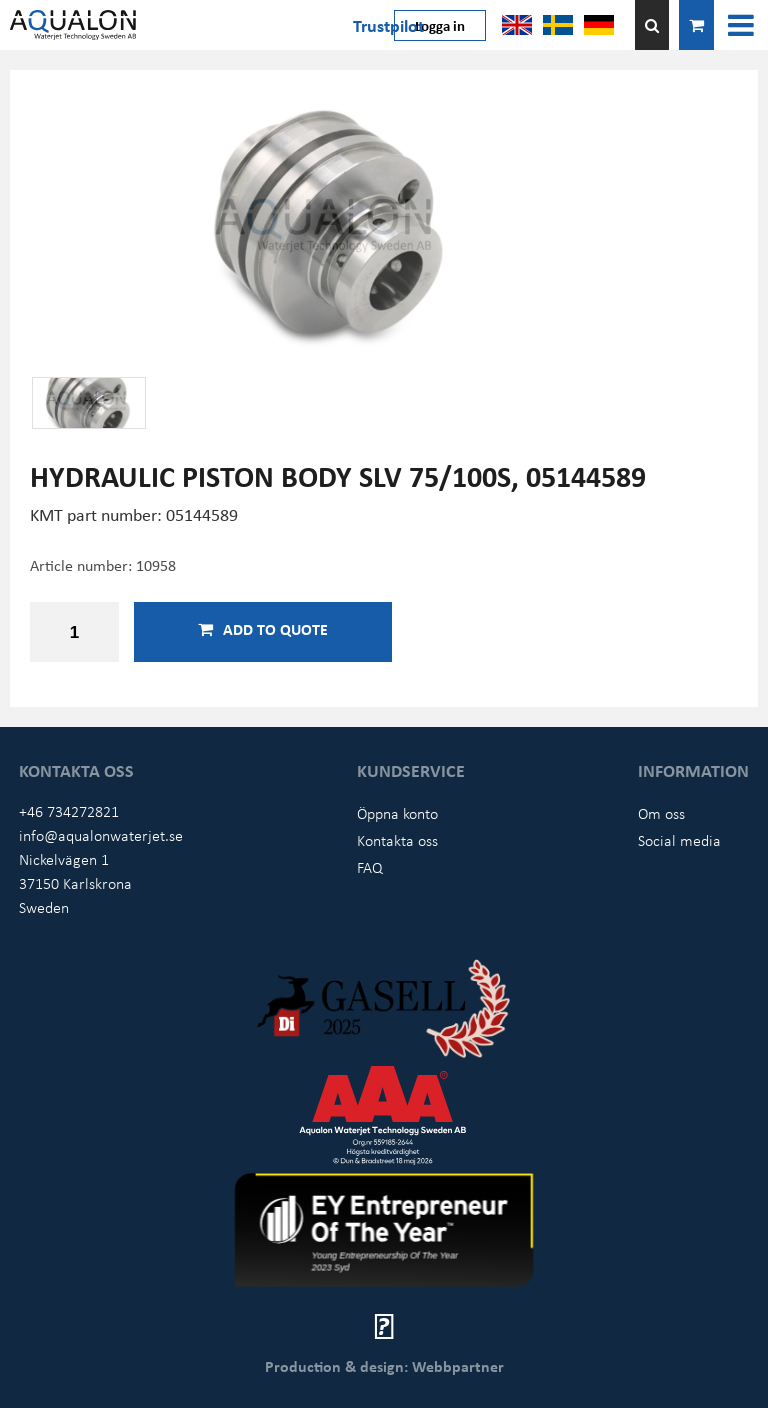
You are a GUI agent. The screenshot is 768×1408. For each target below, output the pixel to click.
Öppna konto (397, 813)
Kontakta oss (397, 840)
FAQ (370, 867)
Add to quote (263, 629)
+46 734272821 (69, 811)
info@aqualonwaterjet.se (101, 835)
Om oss (661, 813)
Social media (679, 840)
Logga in (440, 25)
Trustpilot (388, 25)
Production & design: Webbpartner (384, 1366)
